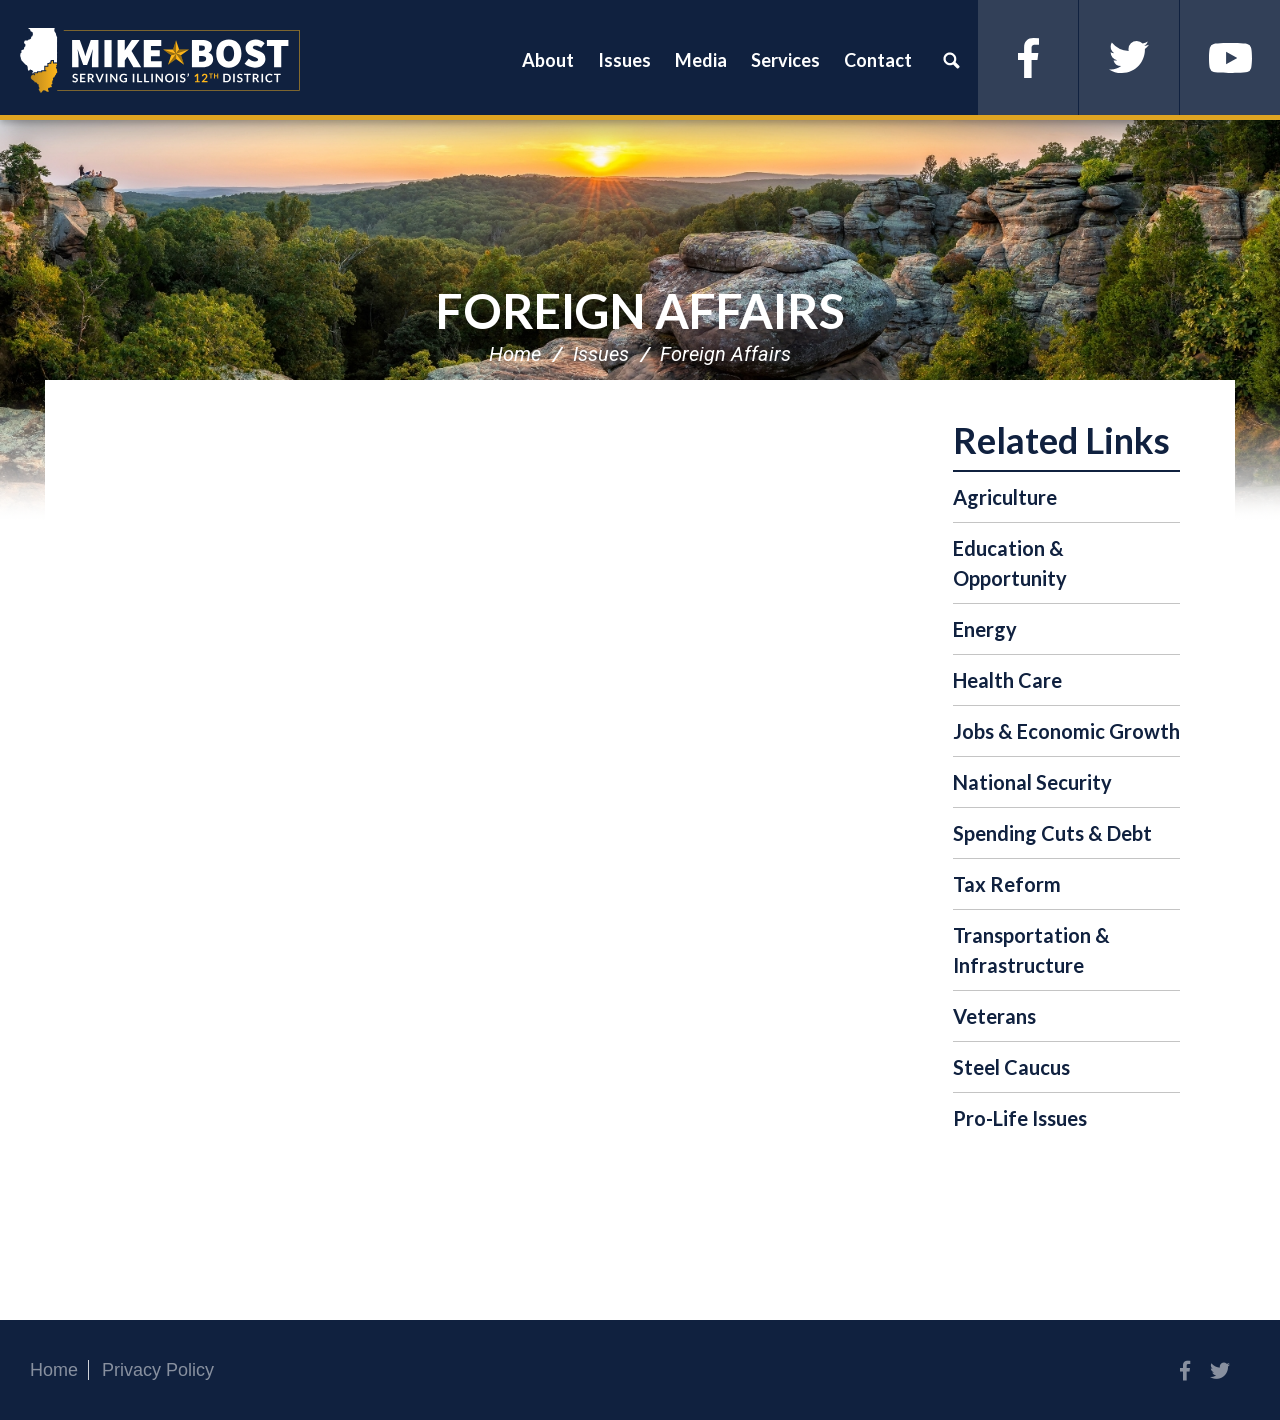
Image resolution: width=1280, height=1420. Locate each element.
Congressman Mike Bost (160, 60)
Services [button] (785, 60)
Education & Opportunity (1010, 563)
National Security (1032, 782)
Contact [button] (878, 60)
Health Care (1007, 680)
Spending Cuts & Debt (1052, 833)
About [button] (548, 60)
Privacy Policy (158, 1370)
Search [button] (951, 60)
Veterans (994, 1016)
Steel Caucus (1011, 1067)
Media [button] (701, 60)
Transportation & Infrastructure (1031, 950)
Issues (601, 354)
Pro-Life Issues (1020, 1118)
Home (515, 354)
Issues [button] (624, 60)
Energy (985, 629)
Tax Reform (1007, 884)
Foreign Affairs (640, 310)
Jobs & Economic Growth (1066, 731)
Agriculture (1005, 497)
